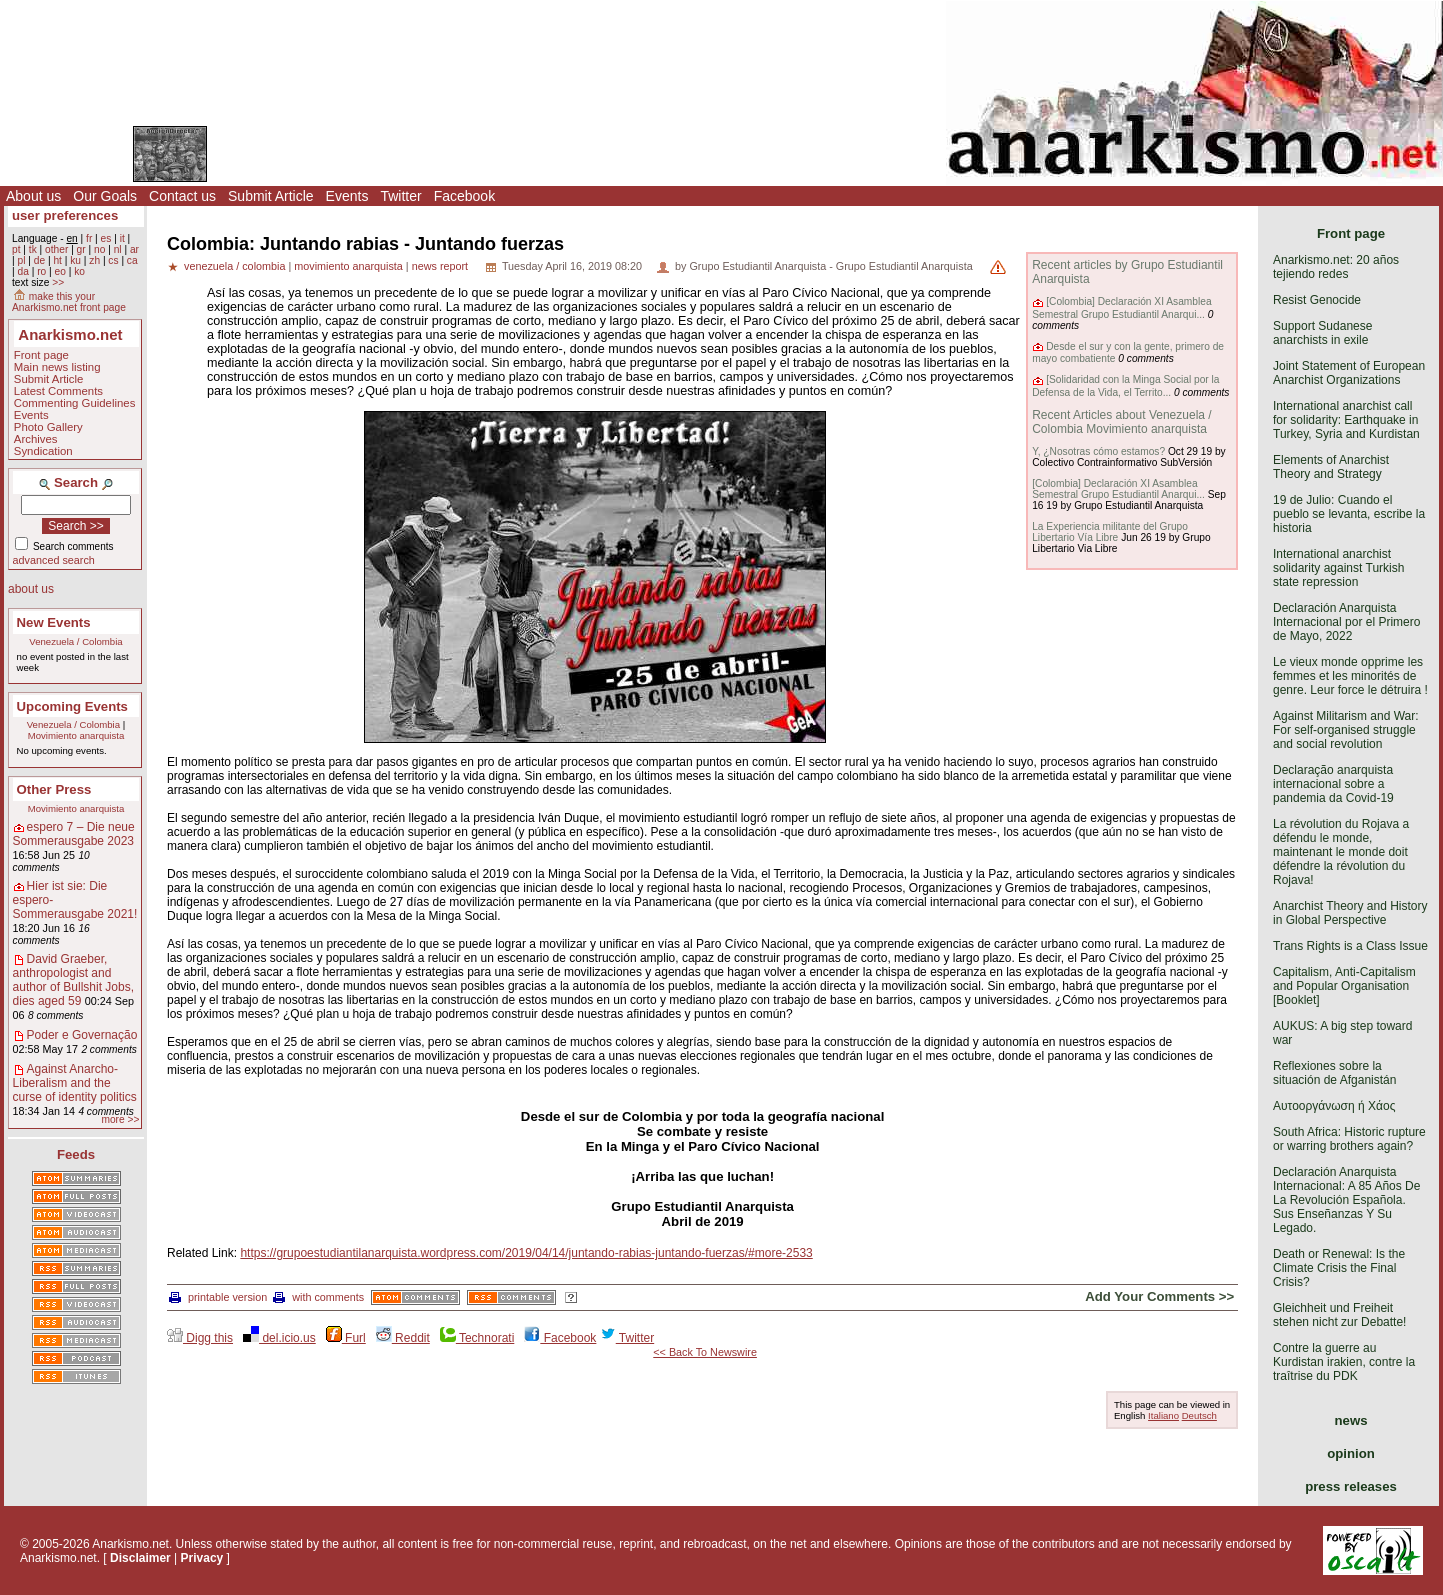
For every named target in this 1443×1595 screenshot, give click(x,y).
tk (33, 249)
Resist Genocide (1317, 300)
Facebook (464, 196)
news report (440, 266)
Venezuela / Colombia (75, 641)
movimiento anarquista (348, 266)
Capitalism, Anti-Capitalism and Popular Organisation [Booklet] (1344, 986)
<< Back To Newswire (705, 1352)
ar (134, 249)
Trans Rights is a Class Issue (1350, 946)
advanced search (54, 560)
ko (79, 271)
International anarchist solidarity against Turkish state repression (1338, 568)
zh (94, 260)
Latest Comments (58, 391)
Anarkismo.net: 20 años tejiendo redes (1336, 267)
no (99, 249)
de (39, 260)
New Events (54, 622)
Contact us (182, 196)
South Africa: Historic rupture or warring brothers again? (1349, 1139)
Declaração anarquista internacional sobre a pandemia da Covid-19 (1333, 784)
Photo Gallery (48, 427)
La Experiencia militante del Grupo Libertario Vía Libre (1110, 532)
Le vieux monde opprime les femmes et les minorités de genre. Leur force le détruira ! (1350, 676)
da (22, 271)
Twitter (400, 196)
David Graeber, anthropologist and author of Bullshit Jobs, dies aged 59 (73, 980)
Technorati (477, 1338)
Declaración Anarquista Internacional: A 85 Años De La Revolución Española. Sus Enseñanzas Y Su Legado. (1346, 1200)
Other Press (54, 789)
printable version (218, 1297)
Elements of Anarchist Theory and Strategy (1331, 467)
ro (41, 271)
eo (60, 271)
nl (118, 249)
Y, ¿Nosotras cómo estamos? (1098, 451)
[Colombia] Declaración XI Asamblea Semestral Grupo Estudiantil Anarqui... (1121, 307)
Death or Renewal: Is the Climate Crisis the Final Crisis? (1339, 1268)
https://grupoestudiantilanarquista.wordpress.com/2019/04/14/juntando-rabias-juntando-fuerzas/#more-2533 (526, 1253)
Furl (346, 1338)
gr (81, 249)
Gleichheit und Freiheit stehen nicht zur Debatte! (1339, 1315)
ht (57, 260)
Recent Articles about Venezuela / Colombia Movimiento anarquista (1121, 422)
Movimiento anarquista (76, 735)
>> (58, 282)
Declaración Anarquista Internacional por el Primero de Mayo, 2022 (1346, 622)
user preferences (65, 215)
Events (347, 196)
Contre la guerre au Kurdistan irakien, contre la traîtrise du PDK (1344, 1362)
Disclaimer (140, 1558)
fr (89, 238)
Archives (36, 439)
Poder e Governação (82, 1035)
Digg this (200, 1338)
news (1351, 1420)
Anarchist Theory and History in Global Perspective (1350, 913)
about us (31, 589)
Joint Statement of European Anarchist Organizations (1349, 373)
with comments (318, 1297)
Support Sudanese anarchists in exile (1322, 333)
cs (113, 260)
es (106, 238)
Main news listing (57, 367)
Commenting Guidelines (75, 403)
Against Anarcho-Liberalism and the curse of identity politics (75, 1083)
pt (16, 249)
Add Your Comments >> (1159, 1296)
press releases (1351, 1486)
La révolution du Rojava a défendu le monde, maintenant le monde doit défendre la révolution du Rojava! (1341, 852)
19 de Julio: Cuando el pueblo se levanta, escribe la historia (1349, 514)
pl (21, 260)
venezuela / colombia (234, 266)
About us (33, 196)
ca (132, 260)
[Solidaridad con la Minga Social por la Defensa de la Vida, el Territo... (1125, 385)
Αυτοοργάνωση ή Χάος (1334, 1106)
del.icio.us (279, 1338)
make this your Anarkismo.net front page (69, 302)
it (122, 238)
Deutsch (1199, 1415)
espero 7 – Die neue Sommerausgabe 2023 (74, 834)
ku (75, 260)
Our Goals (105, 196)
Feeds (76, 1154)
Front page (41, 355)
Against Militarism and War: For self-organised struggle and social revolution (1346, 730)
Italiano (1163, 1415)
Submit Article (271, 196)
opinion (1351, 1453)
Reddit (403, 1338)
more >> (120, 1119)
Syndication (43, 451)
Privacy (202, 1558)
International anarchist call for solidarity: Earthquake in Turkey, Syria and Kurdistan (1346, 420)
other (56, 249)
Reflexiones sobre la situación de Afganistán (1334, 1073)
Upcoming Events (72, 706)
